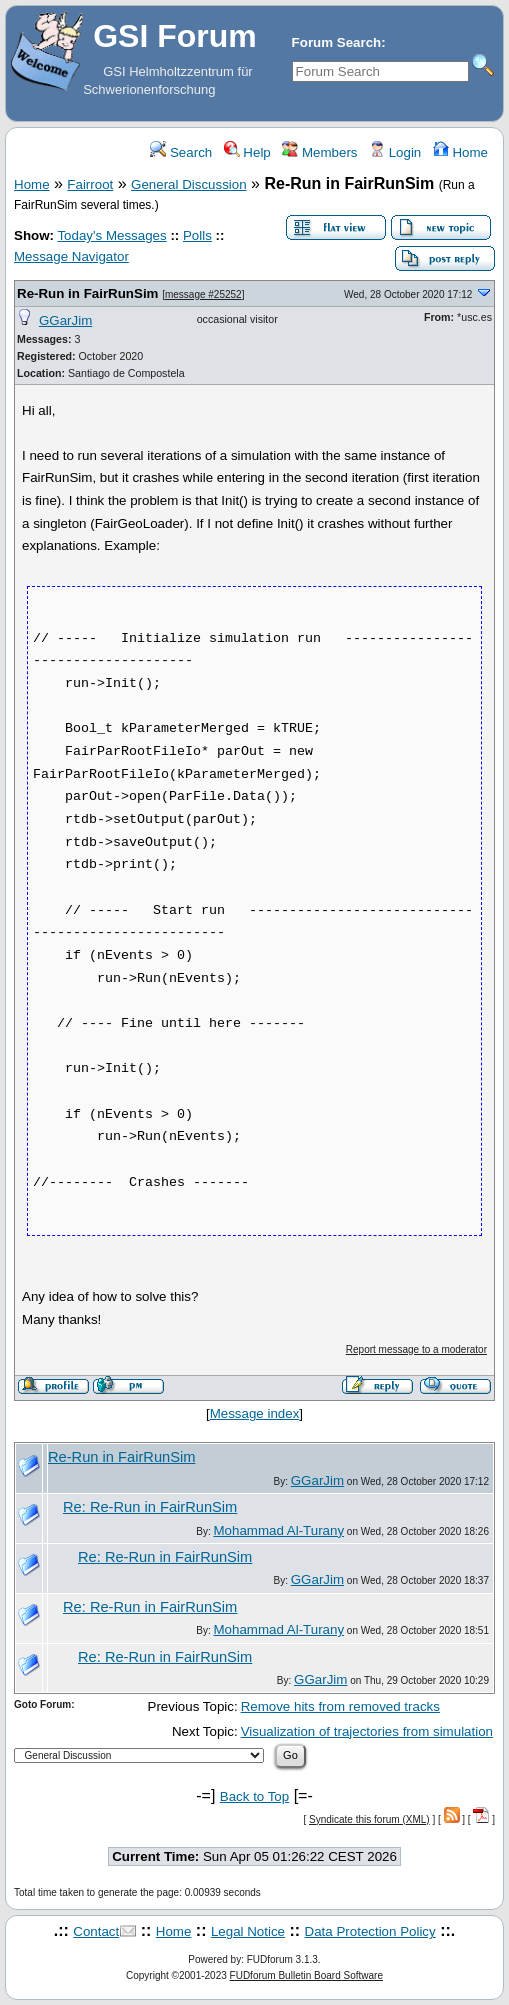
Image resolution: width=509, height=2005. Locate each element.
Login (395, 152)
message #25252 (203, 294)
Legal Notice (248, 1931)
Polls (197, 235)
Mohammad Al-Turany (278, 1530)
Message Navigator (71, 256)
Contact (96, 1931)
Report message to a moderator (416, 1349)
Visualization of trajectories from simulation (367, 1731)
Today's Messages (111, 235)
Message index (255, 1413)
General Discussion (189, 184)
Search (181, 152)
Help (247, 152)
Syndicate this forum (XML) (369, 1819)
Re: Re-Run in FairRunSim (150, 1507)
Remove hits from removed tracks (340, 1706)
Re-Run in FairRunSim (87, 293)
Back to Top (254, 1796)
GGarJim (65, 320)
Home (460, 152)
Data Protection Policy (370, 1931)
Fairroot (90, 184)
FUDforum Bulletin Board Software (306, 1975)
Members (319, 152)
